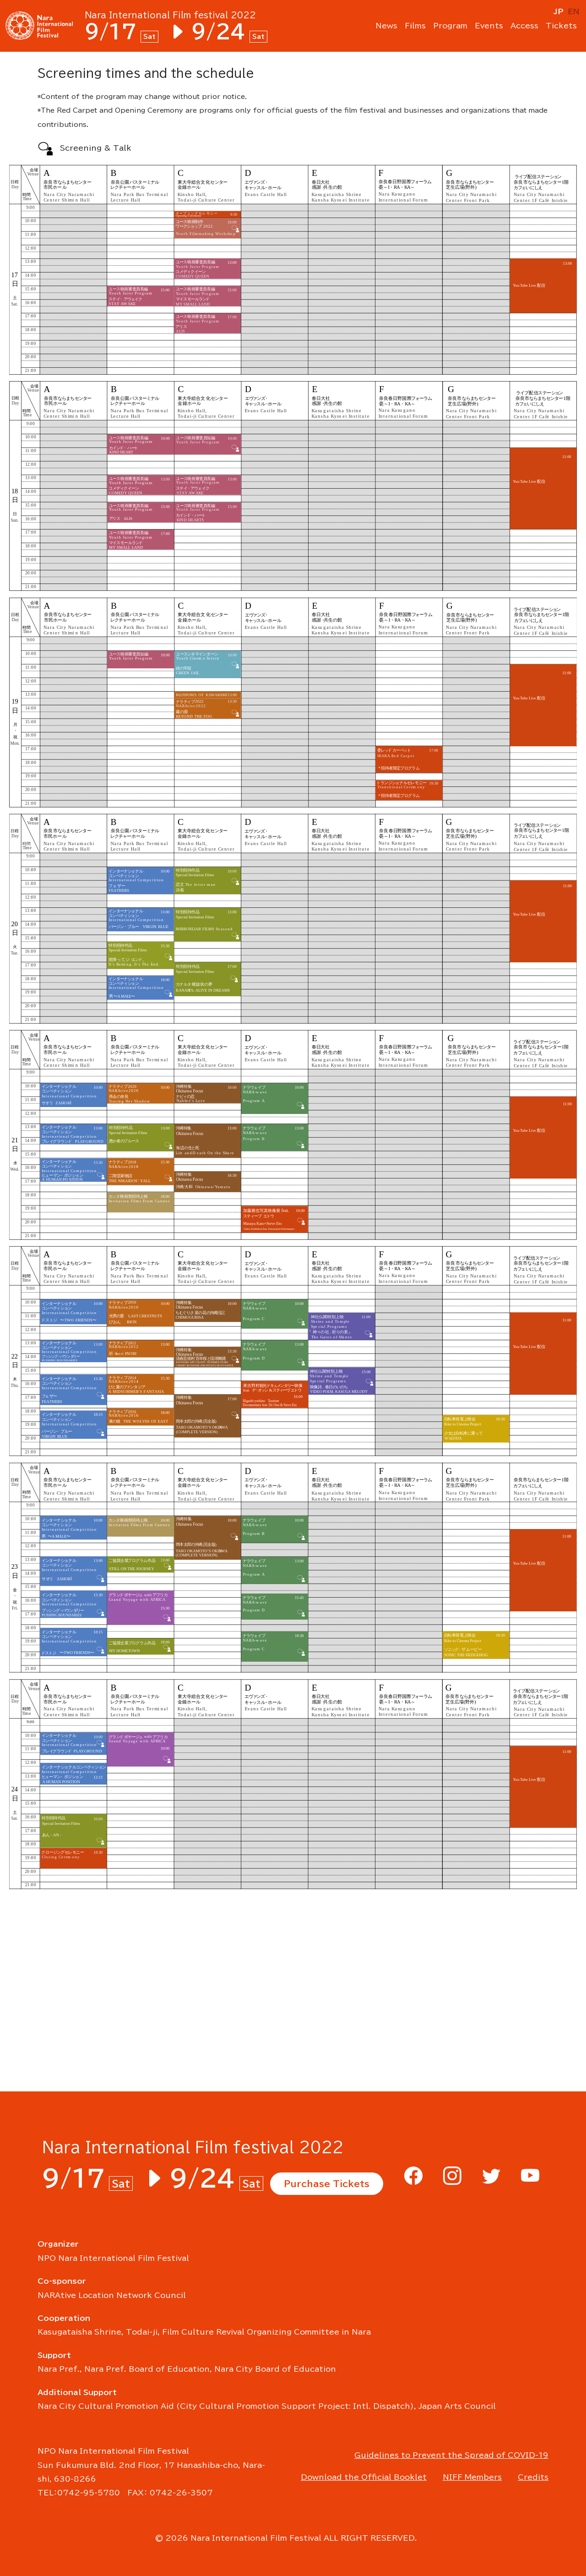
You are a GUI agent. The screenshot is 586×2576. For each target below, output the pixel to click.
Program (450, 27)
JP (558, 11)
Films (415, 27)
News (386, 27)
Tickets (561, 27)
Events (489, 27)
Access (524, 27)
